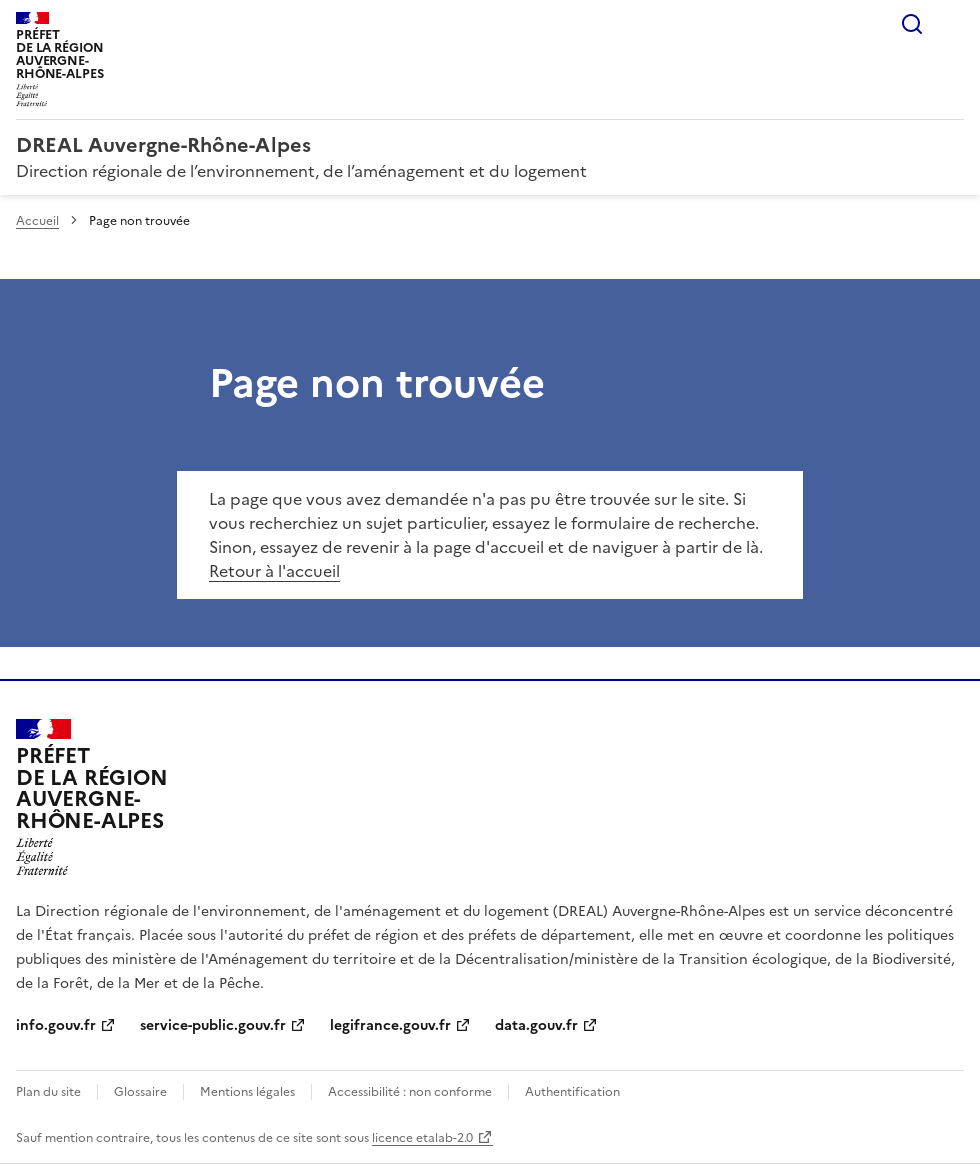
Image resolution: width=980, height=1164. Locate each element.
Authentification (572, 1092)
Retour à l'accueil (274, 571)
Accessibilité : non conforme (410, 1092)
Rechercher (912, 24)
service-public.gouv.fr (213, 1025)
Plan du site (48, 1092)
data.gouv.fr (536, 1025)
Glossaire (140, 1092)
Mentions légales (247, 1092)
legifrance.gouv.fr (390, 1025)
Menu (952, 24)
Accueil (37, 221)
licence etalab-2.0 (422, 1138)
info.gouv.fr (56, 1025)
